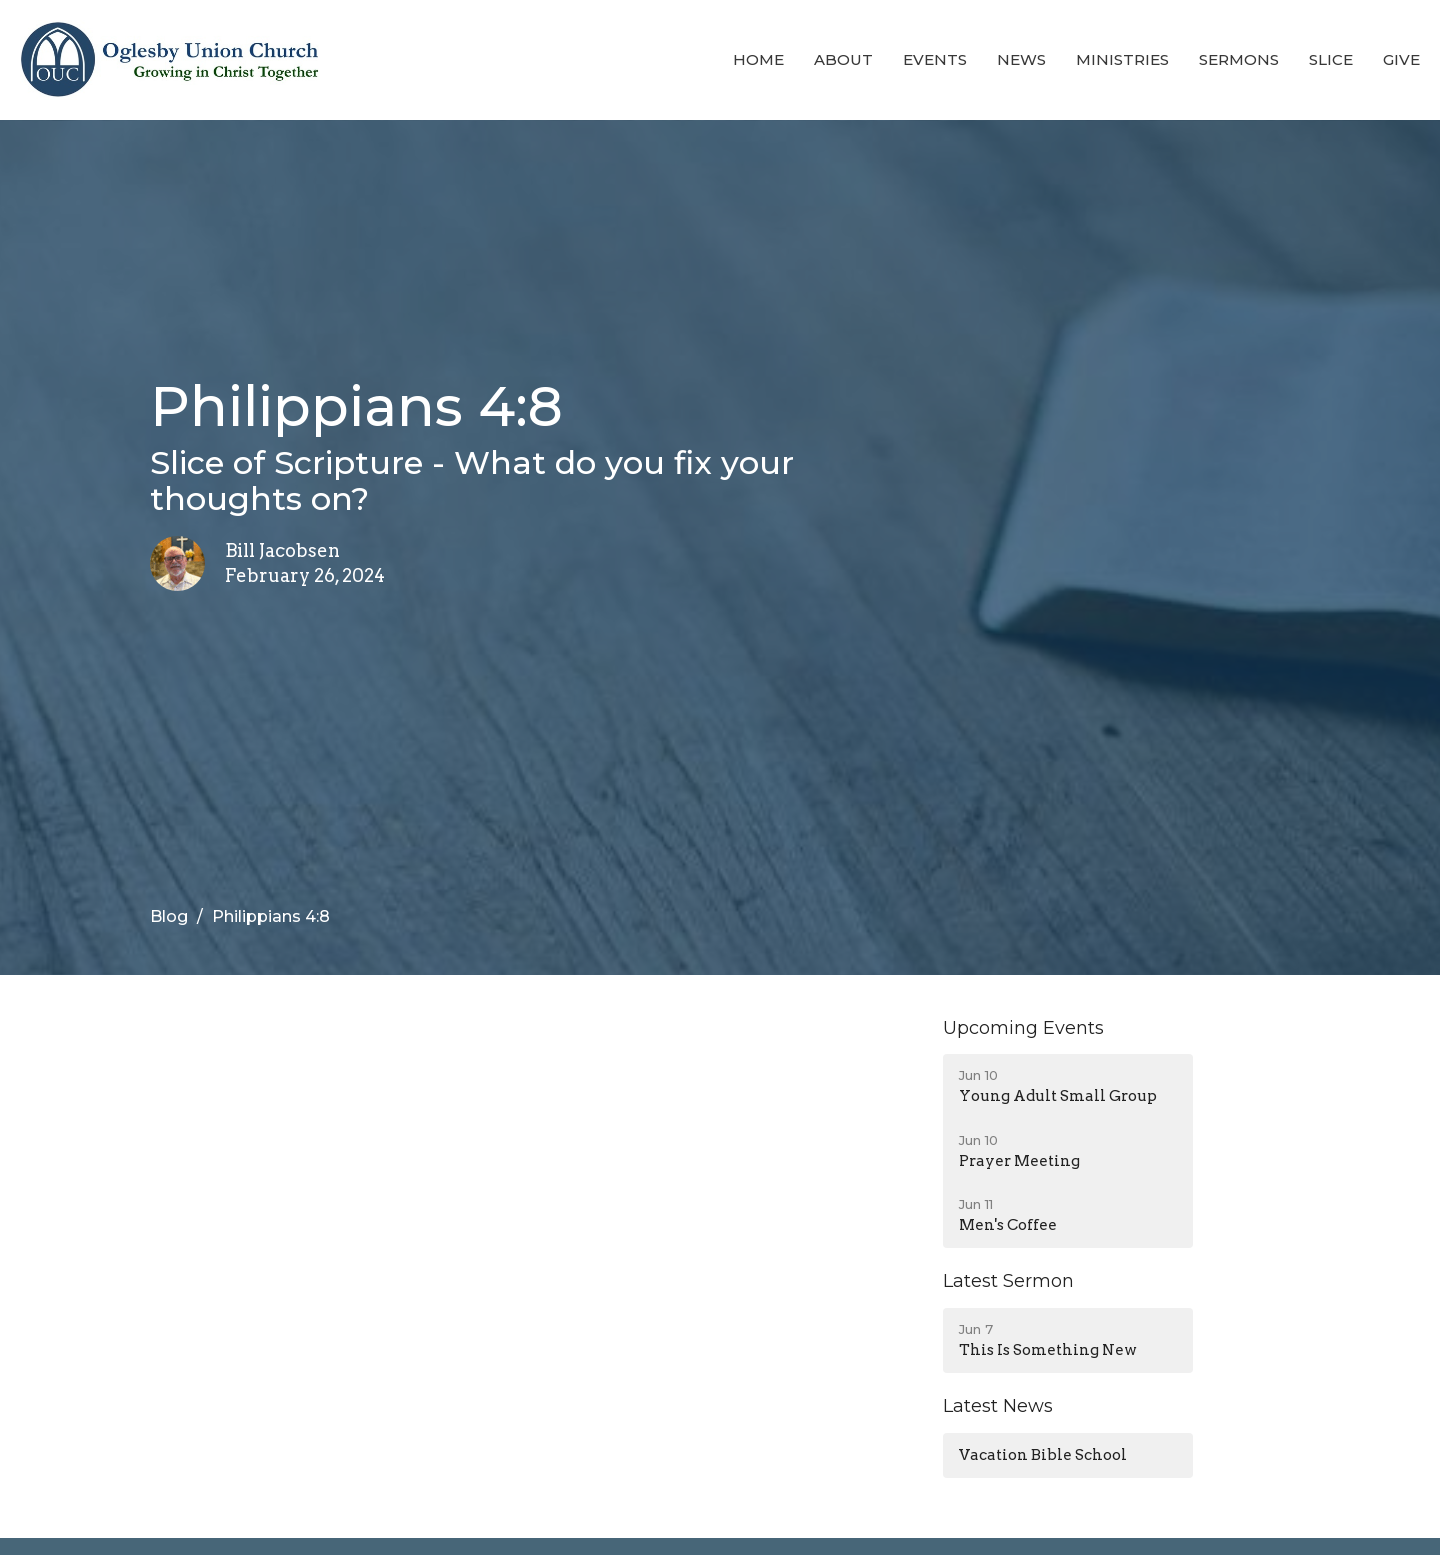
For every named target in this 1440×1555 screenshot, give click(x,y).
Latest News (998, 1406)
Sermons (1239, 59)
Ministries (1122, 59)
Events (935, 59)
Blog (169, 916)
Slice (1331, 59)
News (1021, 59)
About (843, 59)
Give (1401, 59)
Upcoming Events (1023, 1028)
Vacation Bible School (1043, 1455)
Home (758, 59)
